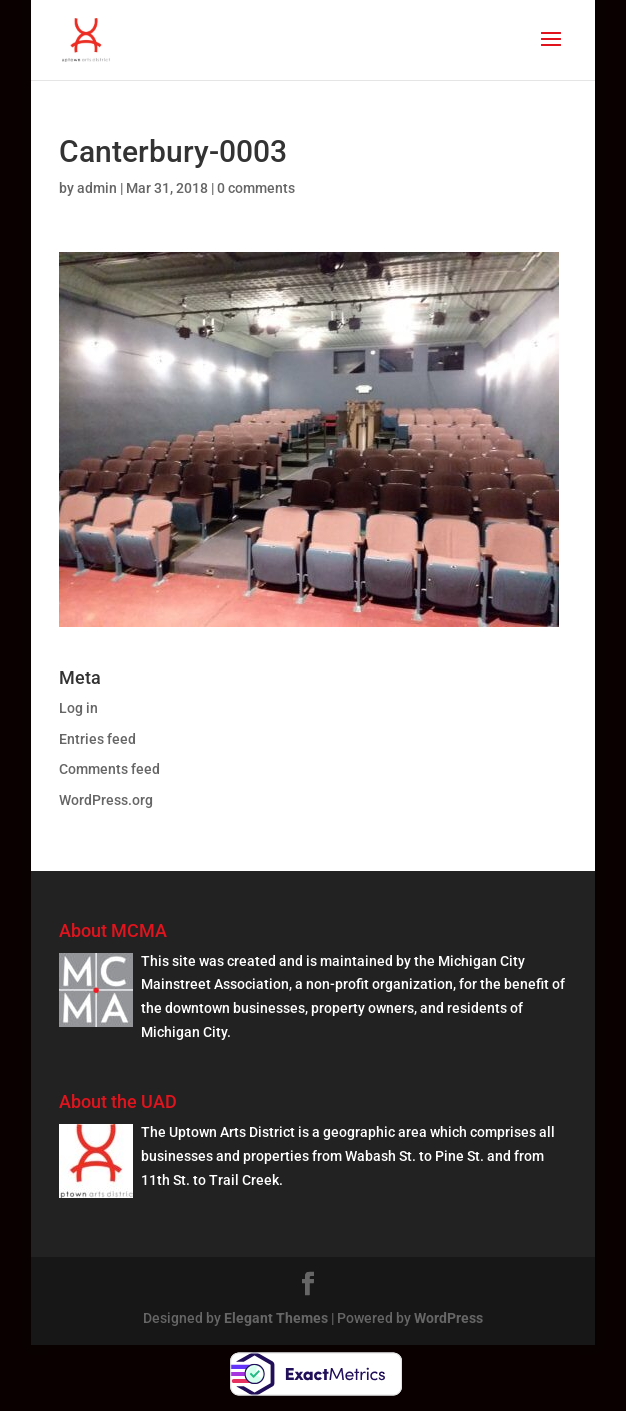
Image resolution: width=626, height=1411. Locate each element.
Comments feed (109, 769)
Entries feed (97, 739)
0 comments (256, 188)
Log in (78, 708)
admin (97, 188)
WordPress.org (106, 800)
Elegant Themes (276, 1318)
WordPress (448, 1318)
